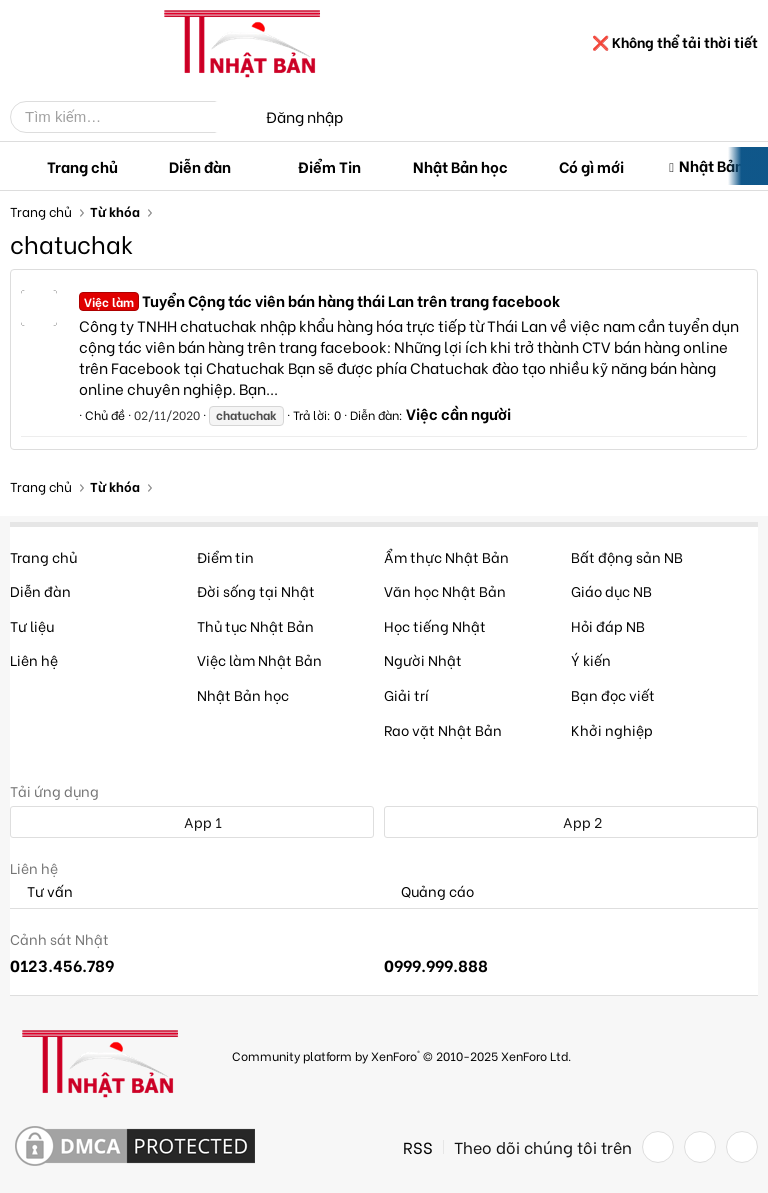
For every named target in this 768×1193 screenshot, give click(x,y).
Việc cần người (458, 413)
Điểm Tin (329, 166)
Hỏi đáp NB (608, 625)
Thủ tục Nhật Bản (255, 625)
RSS (418, 1147)
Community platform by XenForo (401, 1055)
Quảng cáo (429, 891)
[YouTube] (742, 1147)
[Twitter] (700, 1147)
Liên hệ (34, 659)
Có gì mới (591, 166)
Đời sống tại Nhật (256, 590)
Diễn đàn (200, 166)
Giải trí (406, 694)
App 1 (192, 821)
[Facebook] (658, 1147)
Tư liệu (32, 625)
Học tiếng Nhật (435, 625)
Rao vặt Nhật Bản (443, 729)
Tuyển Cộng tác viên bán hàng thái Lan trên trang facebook (319, 300)
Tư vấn (41, 891)
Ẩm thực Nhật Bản (446, 556)
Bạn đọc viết (613, 694)
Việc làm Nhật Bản (259, 659)
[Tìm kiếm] (128, 117)
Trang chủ (82, 166)
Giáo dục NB (611, 590)
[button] (247, 166)
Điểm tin (225, 556)
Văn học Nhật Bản (445, 590)
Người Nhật (423, 659)
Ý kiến (591, 659)
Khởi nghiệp (612, 729)
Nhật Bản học (460, 166)
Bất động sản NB (627, 556)
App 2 (571, 821)
